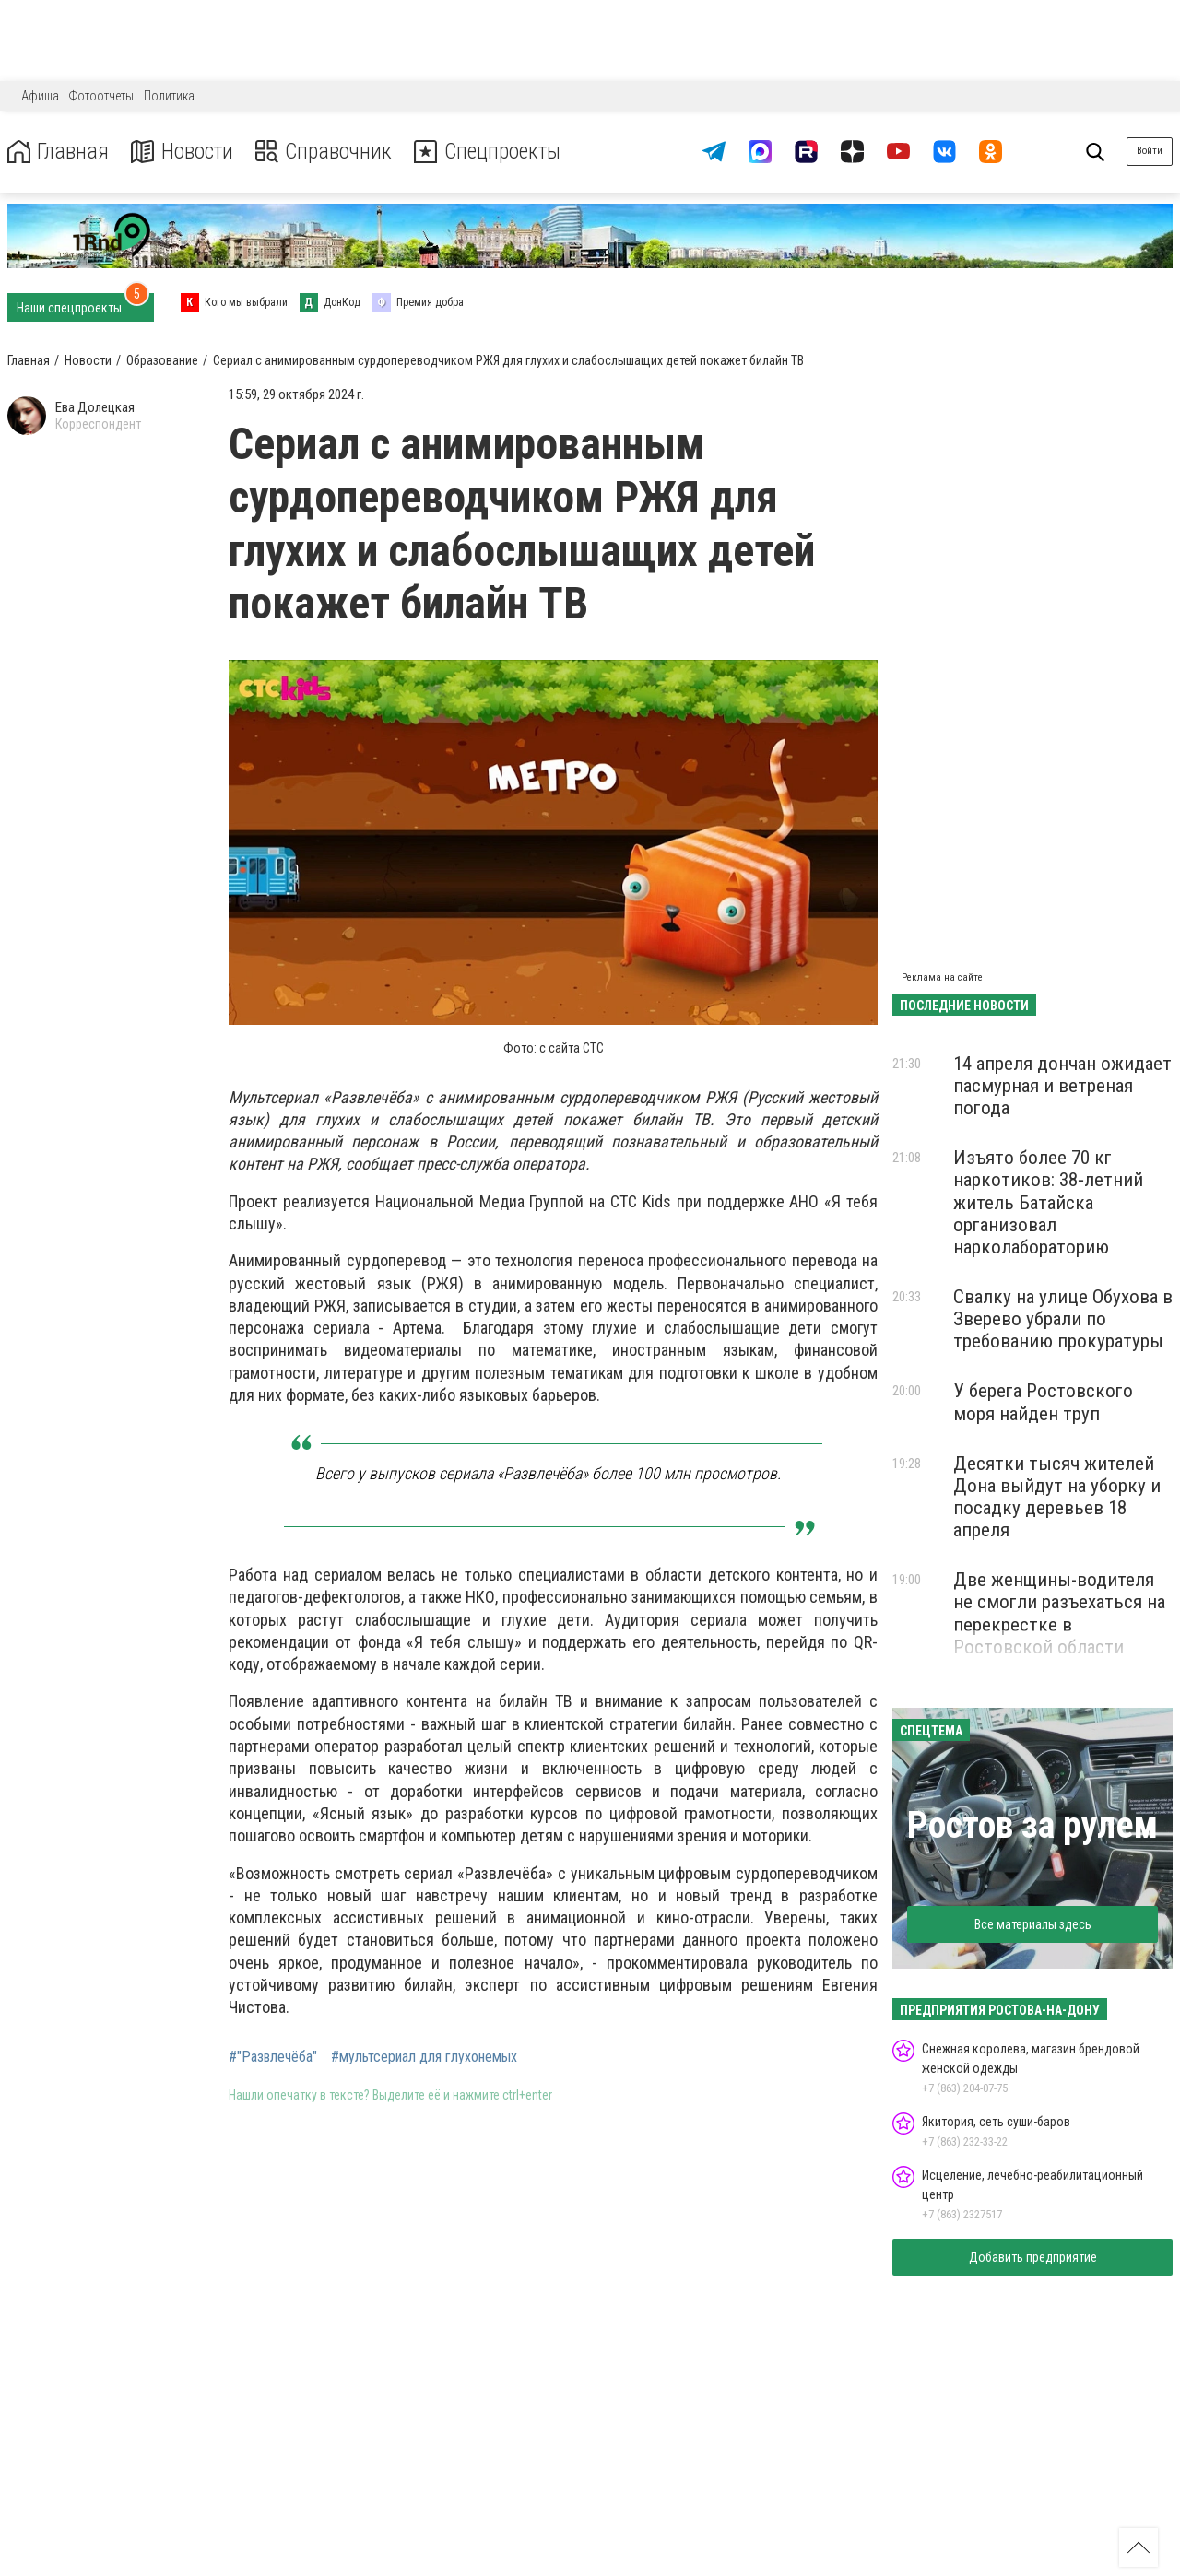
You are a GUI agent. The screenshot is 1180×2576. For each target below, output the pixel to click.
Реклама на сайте (942, 977)
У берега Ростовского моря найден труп (1043, 1402)
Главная (58, 151)
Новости (183, 151)
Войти (1149, 151)
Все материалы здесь (1033, 1924)
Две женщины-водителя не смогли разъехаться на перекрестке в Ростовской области (1059, 1613)
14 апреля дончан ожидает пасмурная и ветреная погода (1062, 1086)
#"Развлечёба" (273, 2057)
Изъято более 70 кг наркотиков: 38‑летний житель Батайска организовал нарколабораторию (1048, 1202)
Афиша (40, 95)
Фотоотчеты (101, 95)
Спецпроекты (492, 151)
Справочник (326, 151)
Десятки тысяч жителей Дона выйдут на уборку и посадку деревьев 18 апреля (1057, 1497)
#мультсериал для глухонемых (424, 2057)
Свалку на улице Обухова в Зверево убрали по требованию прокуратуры (1063, 1319)
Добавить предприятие (1033, 2257)
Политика (169, 95)
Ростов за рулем (1032, 1825)
